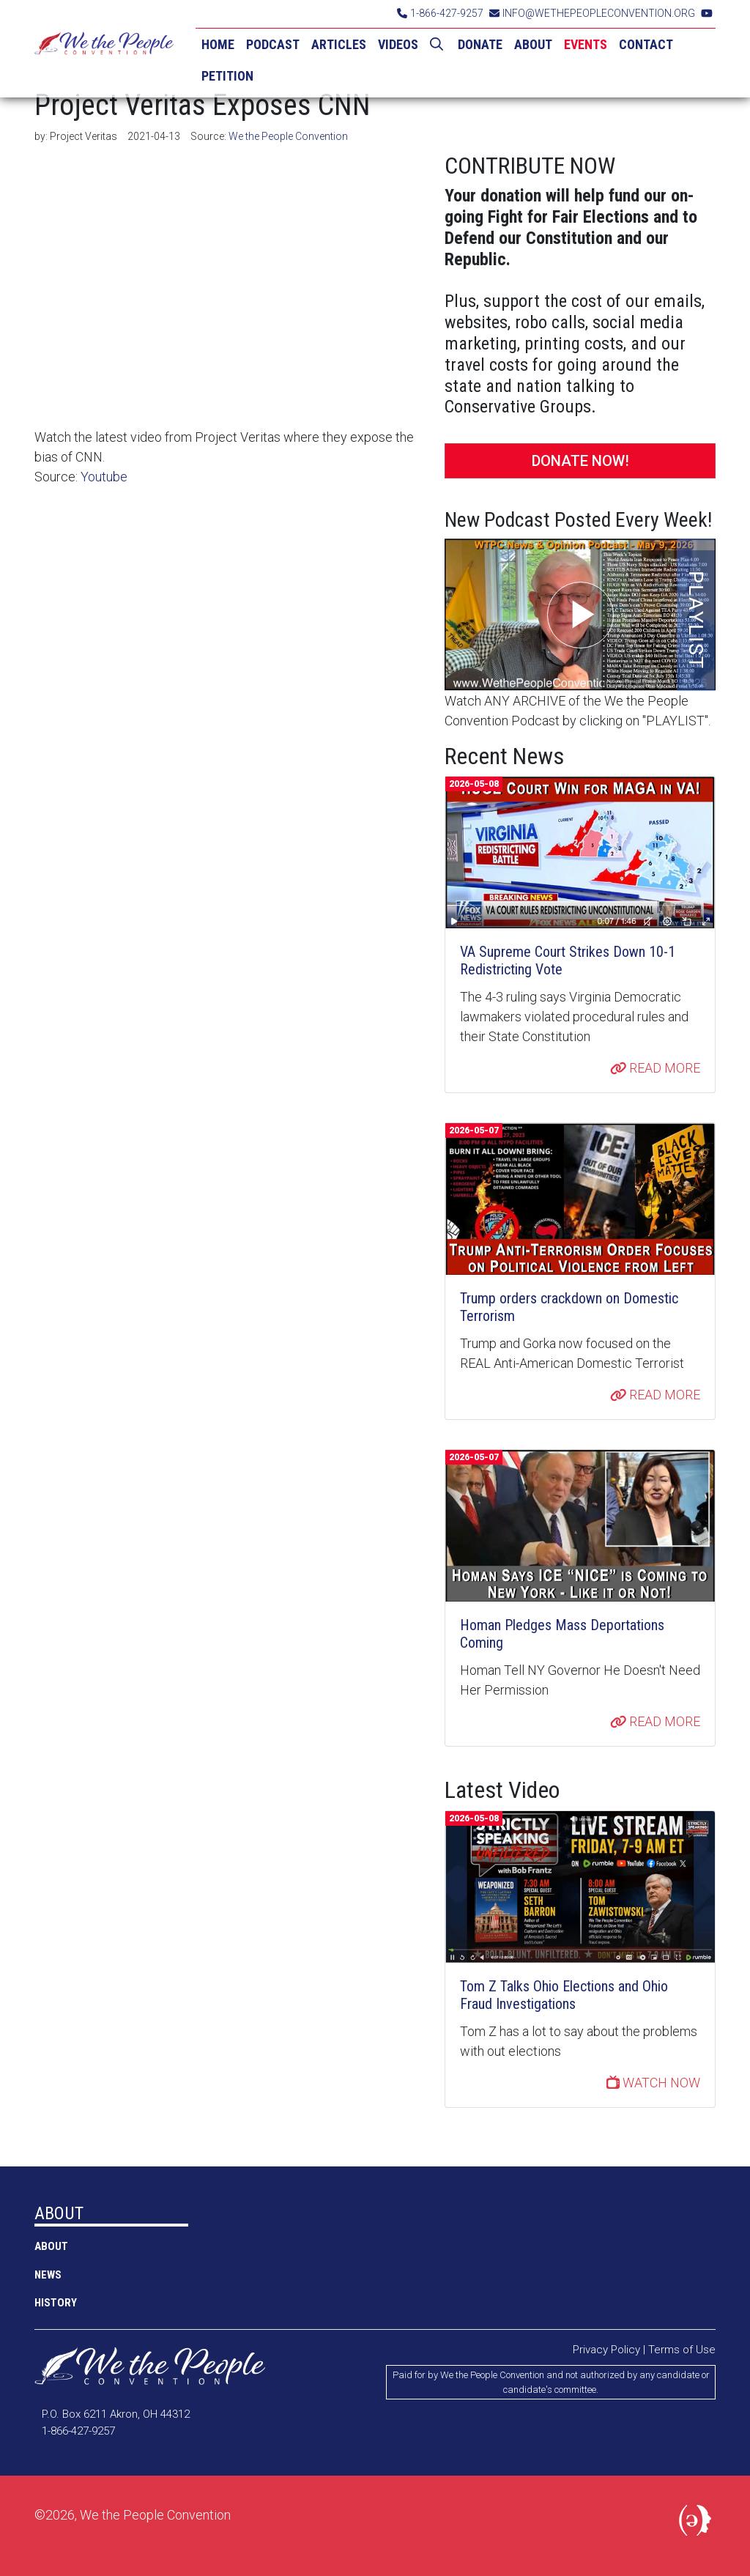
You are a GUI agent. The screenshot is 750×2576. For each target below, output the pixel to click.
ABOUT (533, 44)
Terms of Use (682, 2349)
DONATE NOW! (580, 461)
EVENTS (585, 44)
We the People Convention (104, 49)
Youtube (104, 476)
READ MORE (655, 1068)
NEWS (48, 2274)
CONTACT (646, 44)
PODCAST (273, 44)
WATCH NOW (653, 2082)
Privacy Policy (606, 2349)
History (55, 2302)
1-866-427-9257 (440, 13)
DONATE (480, 44)
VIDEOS (398, 44)
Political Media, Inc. (697, 2523)
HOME (217, 44)
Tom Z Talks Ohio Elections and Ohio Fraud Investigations (564, 1995)
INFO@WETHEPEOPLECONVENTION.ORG (592, 13)
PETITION (227, 76)
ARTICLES (338, 44)
